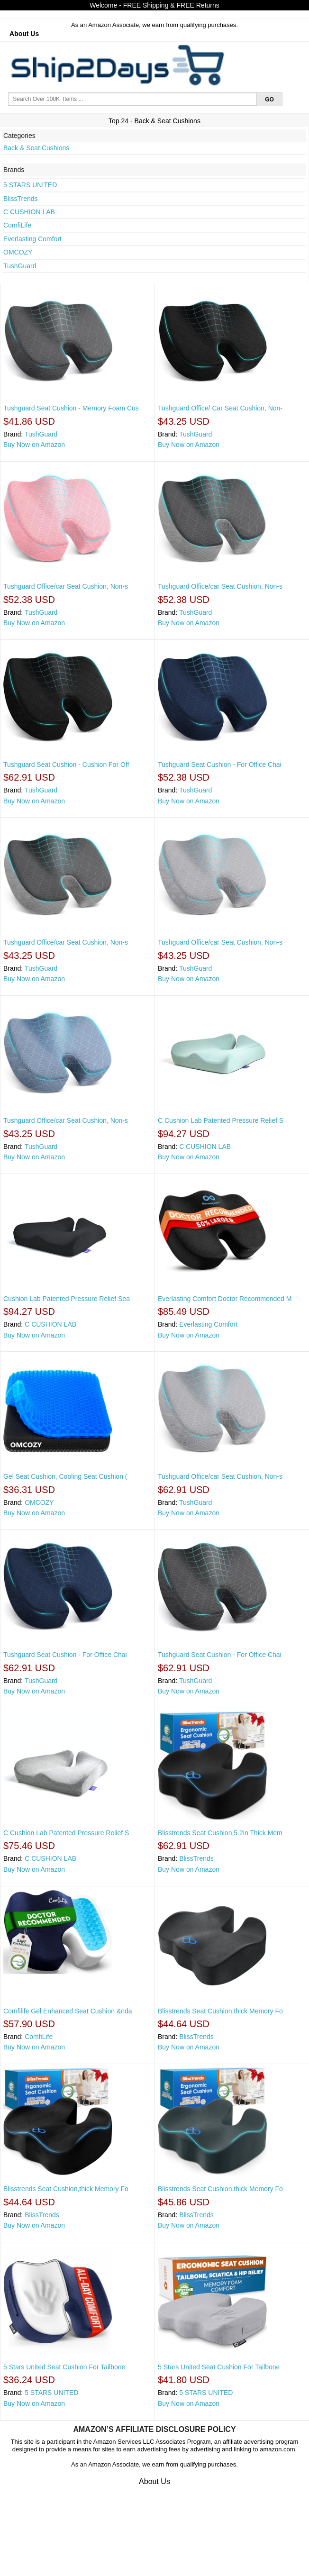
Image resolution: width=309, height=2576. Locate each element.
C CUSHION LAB (29, 212)
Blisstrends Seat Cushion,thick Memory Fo (220, 2011)
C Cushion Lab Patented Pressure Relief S (220, 1120)
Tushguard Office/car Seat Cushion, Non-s (65, 586)
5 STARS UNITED (30, 185)
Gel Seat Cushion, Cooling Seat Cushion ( (65, 1476)
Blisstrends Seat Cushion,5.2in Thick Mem (220, 1833)
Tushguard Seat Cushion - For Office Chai (220, 764)
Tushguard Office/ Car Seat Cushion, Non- (220, 408)
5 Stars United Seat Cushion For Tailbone (64, 2367)
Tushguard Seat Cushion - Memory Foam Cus (71, 408)
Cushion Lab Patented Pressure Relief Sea (66, 1298)
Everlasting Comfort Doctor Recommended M (224, 1298)
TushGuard (19, 266)
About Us (24, 33)
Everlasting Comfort (32, 239)
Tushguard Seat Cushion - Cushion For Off (66, 764)
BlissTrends (20, 198)
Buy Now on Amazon (34, 444)
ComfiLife (17, 225)
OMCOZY (17, 252)
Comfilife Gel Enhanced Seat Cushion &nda (67, 2011)
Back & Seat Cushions (36, 148)
